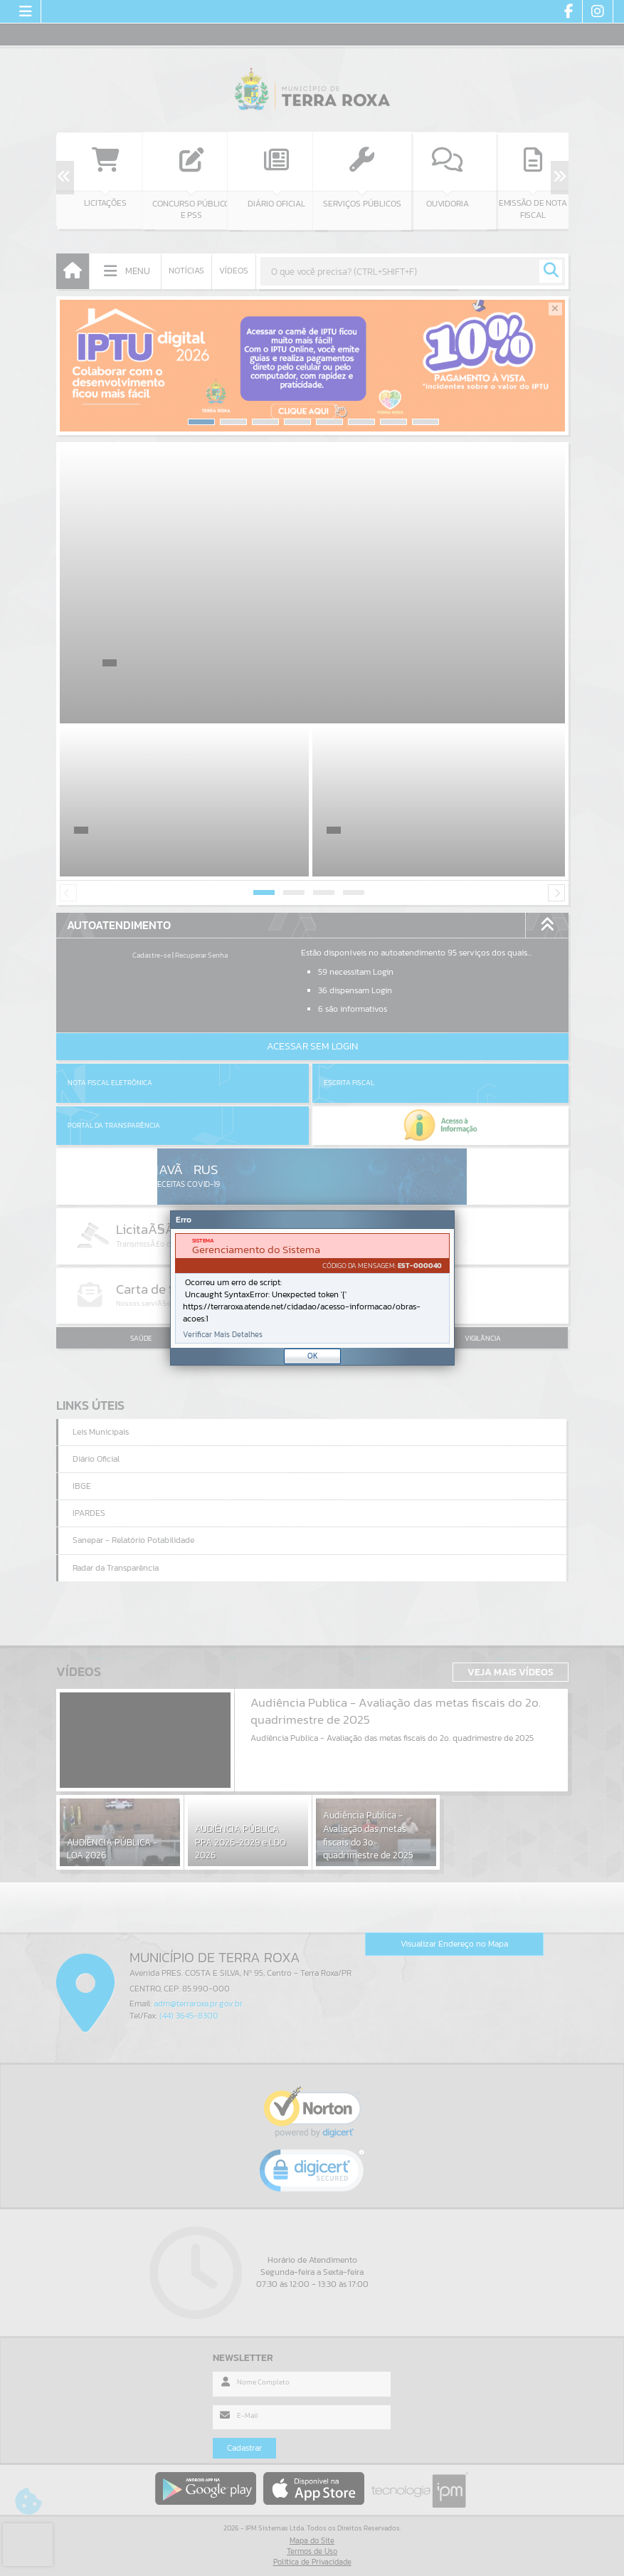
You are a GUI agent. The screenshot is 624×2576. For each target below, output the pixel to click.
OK (312, 1355)
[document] (312, 1288)
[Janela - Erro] (312, 1288)
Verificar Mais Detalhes (223, 1334)
